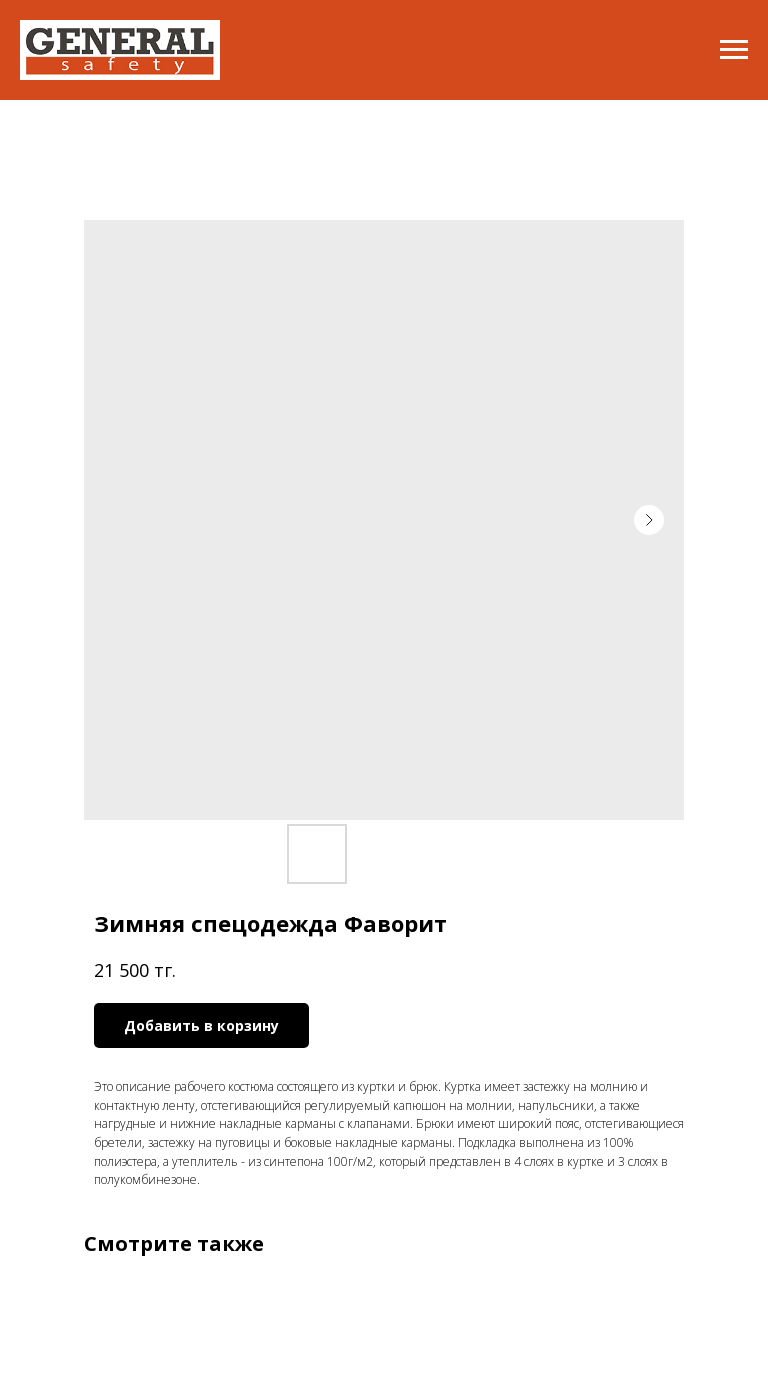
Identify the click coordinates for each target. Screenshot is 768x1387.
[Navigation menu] (734, 50)
